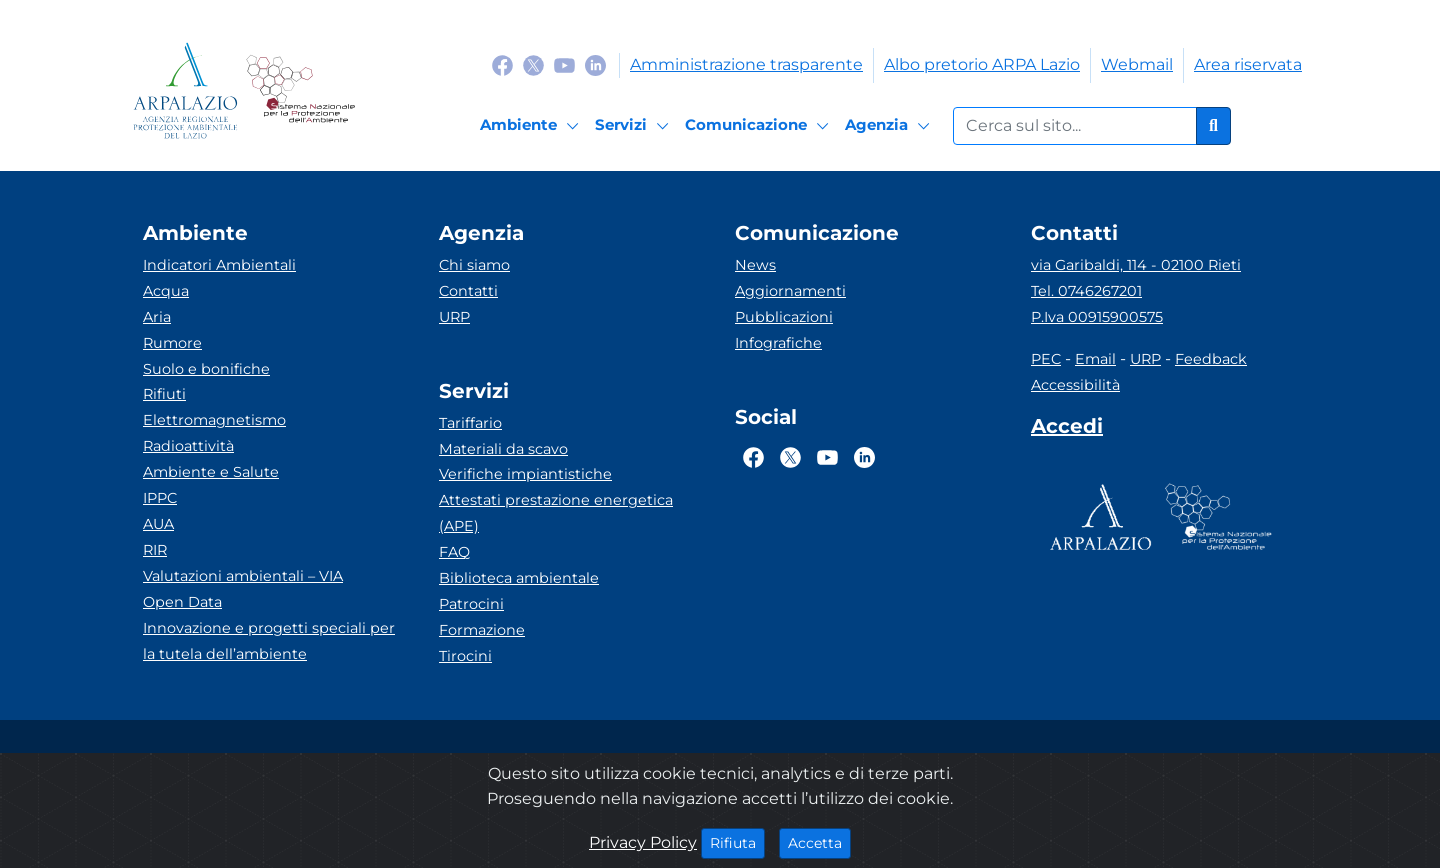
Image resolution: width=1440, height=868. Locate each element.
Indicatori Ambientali (219, 265)
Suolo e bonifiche (206, 369)
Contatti (468, 291)
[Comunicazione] (760, 126)
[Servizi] (635, 126)
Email (1095, 359)
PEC (1046, 359)
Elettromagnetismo (214, 420)
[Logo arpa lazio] (185, 90)
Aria (157, 317)
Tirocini (465, 656)
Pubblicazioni (784, 317)
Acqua (166, 291)
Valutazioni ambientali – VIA (243, 576)
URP (454, 317)
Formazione (482, 630)
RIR (155, 550)
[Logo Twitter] (533, 64)
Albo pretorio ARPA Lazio (982, 64)
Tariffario (470, 423)
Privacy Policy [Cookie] (643, 842)
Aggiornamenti (790, 291)
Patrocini (471, 604)
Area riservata (1248, 64)
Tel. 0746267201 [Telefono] (1086, 291)
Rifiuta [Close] (737, 842)
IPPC (160, 498)
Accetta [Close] (819, 842)
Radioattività (188, 446)
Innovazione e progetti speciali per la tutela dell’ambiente (269, 641)
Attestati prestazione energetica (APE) (556, 513)
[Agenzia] (890, 126)
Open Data (182, 602)
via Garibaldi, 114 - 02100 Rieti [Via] (1136, 265)
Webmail (1137, 64)
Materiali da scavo (503, 449)
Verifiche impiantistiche (525, 474)
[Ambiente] (532, 126)
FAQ (454, 552)
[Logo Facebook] (502, 64)
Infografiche (778, 343)
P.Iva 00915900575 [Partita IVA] (1097, 317)
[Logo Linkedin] (595, 64)
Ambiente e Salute (211, 472)
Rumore (172, 343)
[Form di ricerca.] (1075, 126)
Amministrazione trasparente (746, 64)
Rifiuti (164, 394)
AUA (158, 524)
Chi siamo (474, 265)
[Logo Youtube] (564, 64)
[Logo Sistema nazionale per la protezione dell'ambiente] (300, 90)
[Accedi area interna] (1067, 430)
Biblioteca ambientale (519, 578)
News (755, 265)
